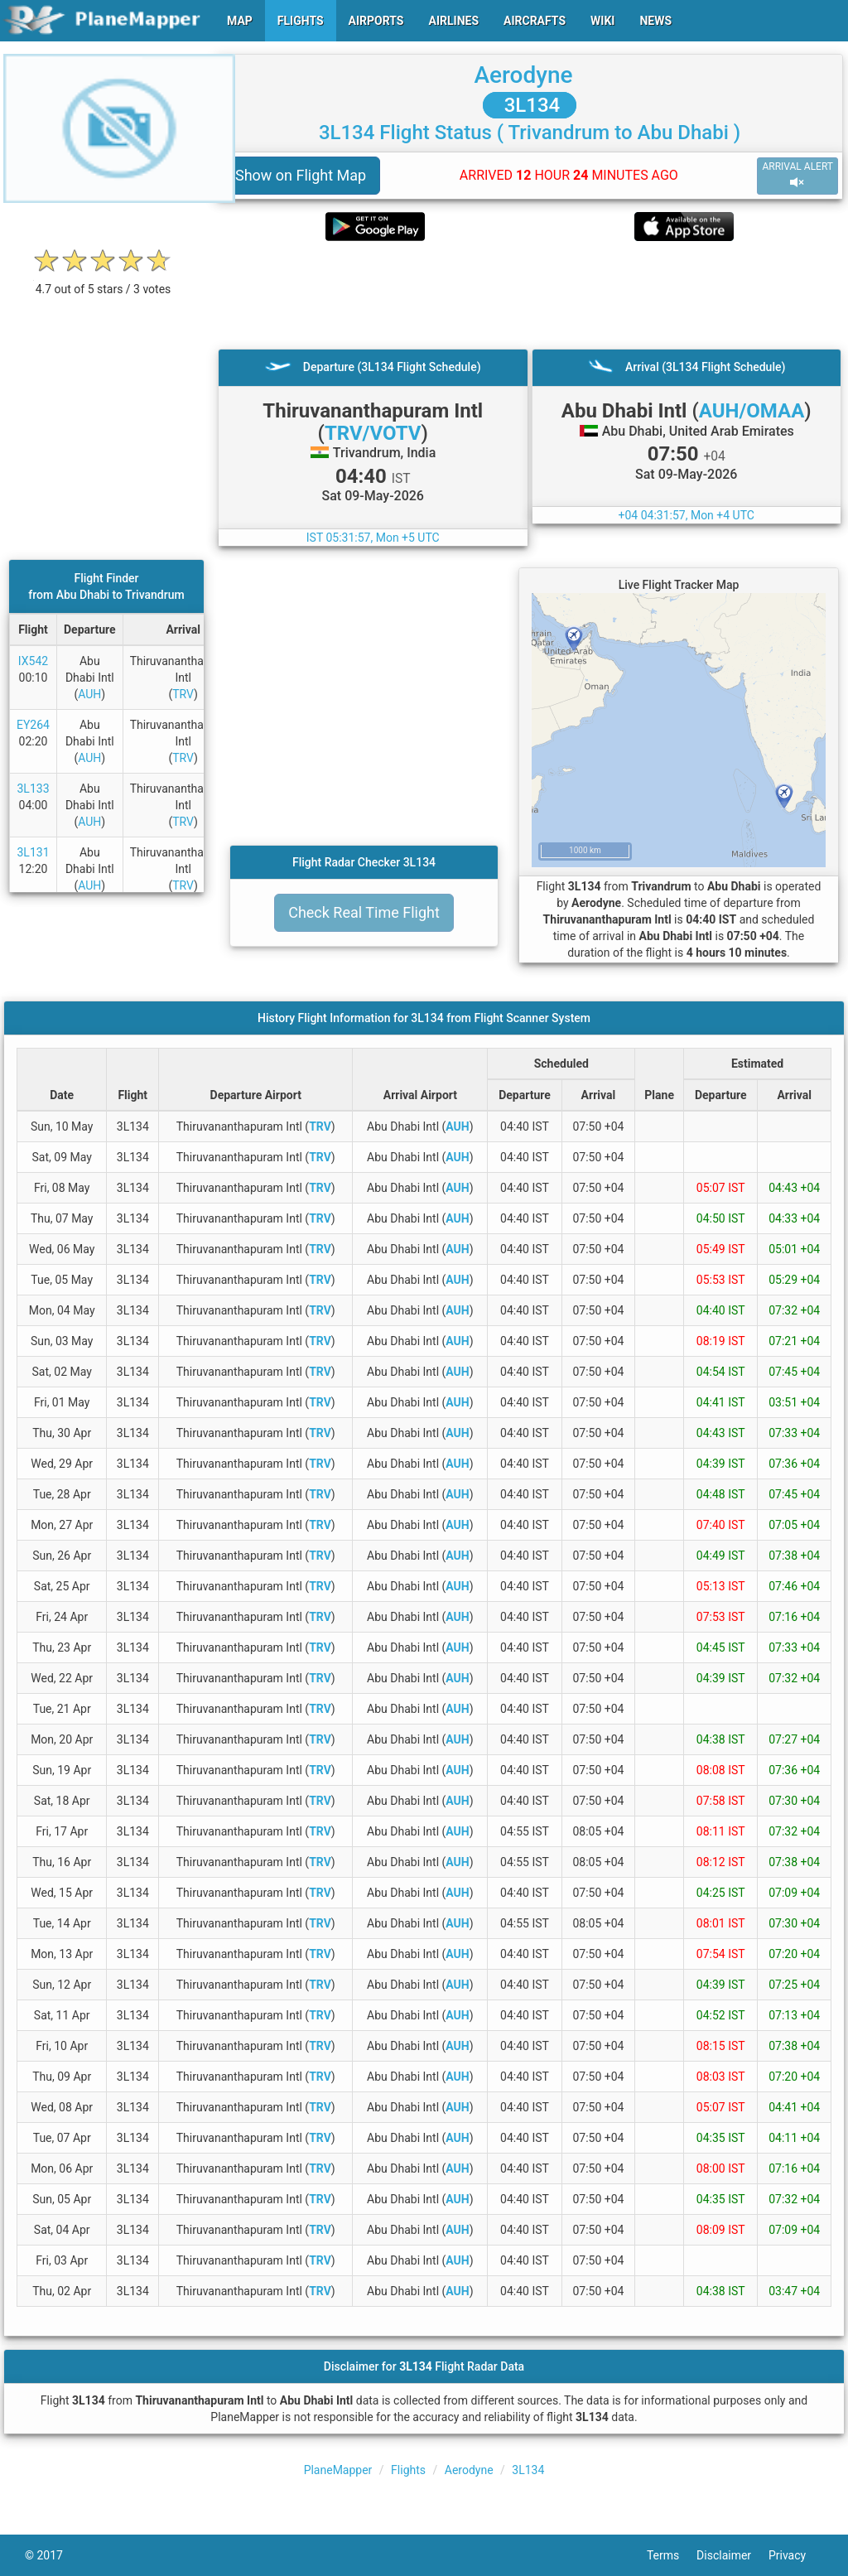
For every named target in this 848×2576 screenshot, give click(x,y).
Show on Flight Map (300, 175)
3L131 (33, 852)
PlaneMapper (338, 2470)
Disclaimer (732, 2555)
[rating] (103, 280)
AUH (89, 694)
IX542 (33, 661)
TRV (183, 694)
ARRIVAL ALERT (797, 175)
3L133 (33, 788)
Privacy (795, 2555)
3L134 (530, 105)
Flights (408, 2470)
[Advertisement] (529, 295)
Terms (671, 2555)
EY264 (33, 724)
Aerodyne (523, 75)
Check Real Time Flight (364, 912)
